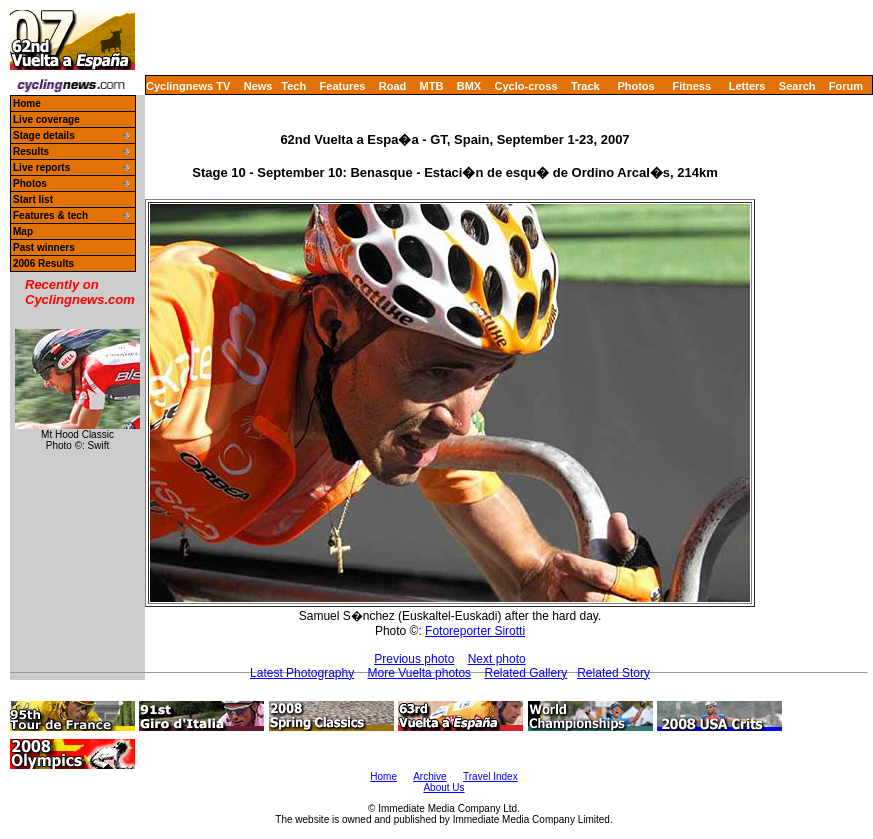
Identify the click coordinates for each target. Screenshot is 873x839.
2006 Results (43, 263)
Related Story (613, 673)
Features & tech (50, 215)
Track (585, 86)
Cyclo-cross (526, 86)
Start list (33, 199)
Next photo (497, 659)
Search (797, 86)
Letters (747, 86)
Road (393, 86)
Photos (635, 86)
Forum (846, 86)
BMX (469, 86)
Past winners (44, 247)
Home (27, 103)
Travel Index (490, 776)
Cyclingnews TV (188, 86)
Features (343, 86)
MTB (432, 86)
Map (23, 231)
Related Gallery (525, 673)
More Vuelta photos (420, 673)
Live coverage (46, 119)
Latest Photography (302, 673)
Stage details (44, 135)
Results (31, 151)
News (258, 86)
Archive (429, 776)
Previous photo (414, 659)
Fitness (691, 86)
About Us (443, 787)
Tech (293, 86)
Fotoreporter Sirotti (475, 631)
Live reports (41, 167)
